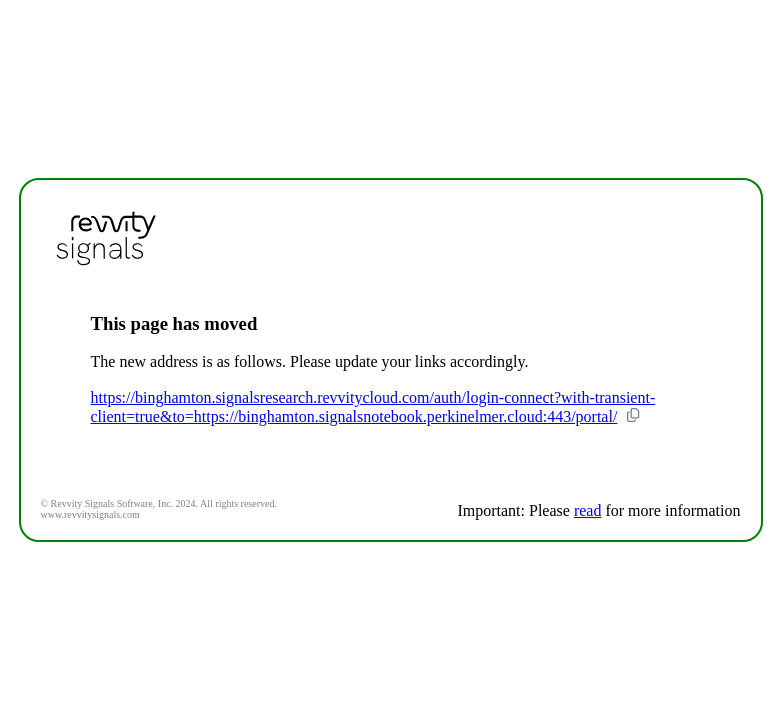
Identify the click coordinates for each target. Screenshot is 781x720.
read (588, 510)
